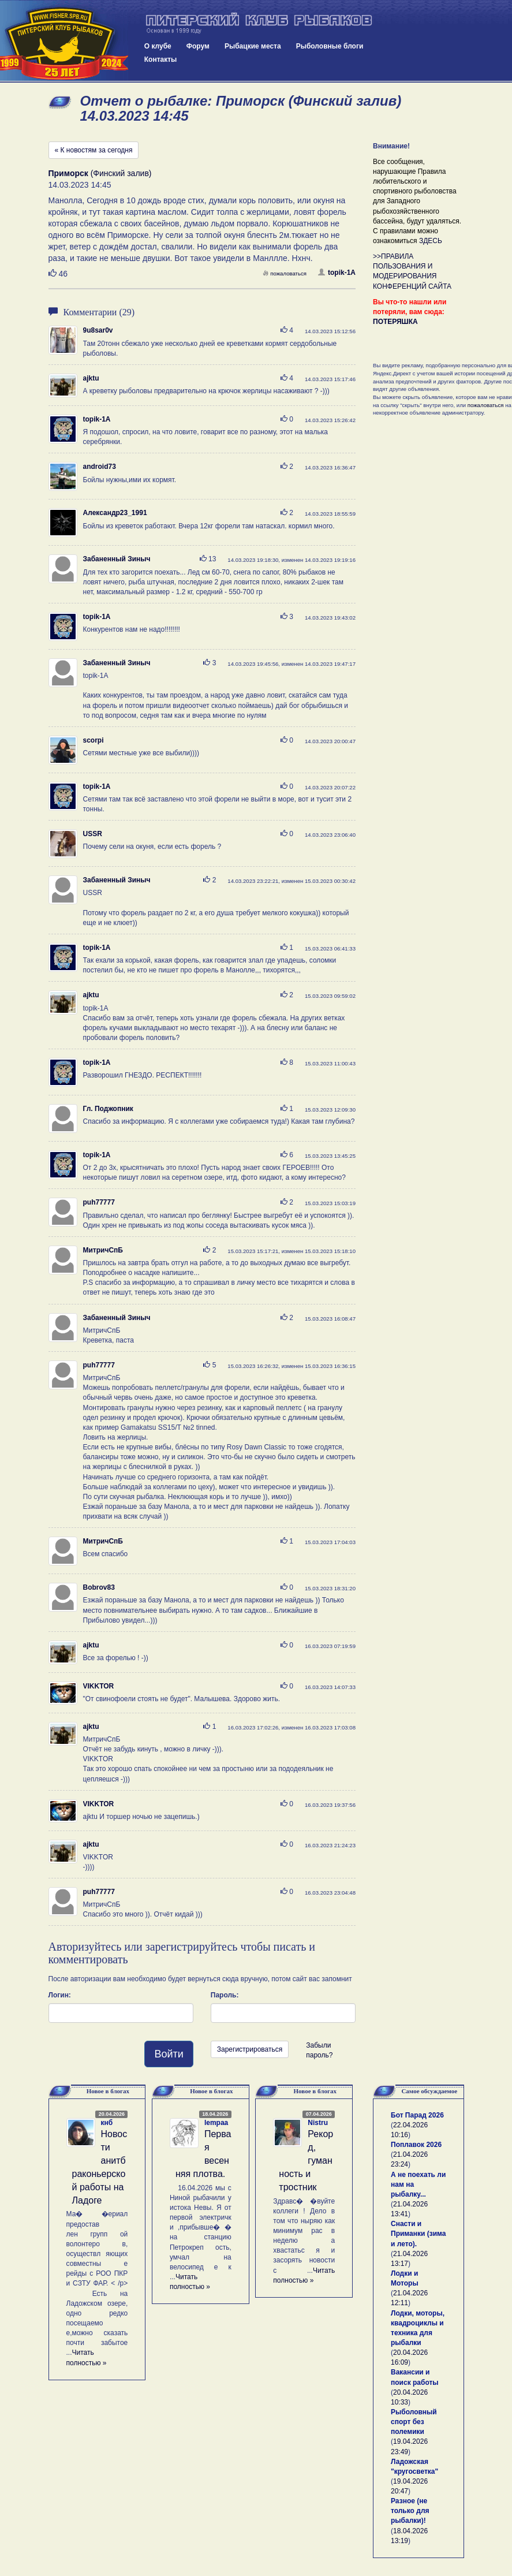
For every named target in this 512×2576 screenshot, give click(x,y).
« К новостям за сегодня (94, 150)
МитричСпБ (103, 1250)
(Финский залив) (100, 173)
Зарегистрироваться (249, 2049)
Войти (168, 2054)
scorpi (93, 740)
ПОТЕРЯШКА (395, 322)
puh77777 (99, 1202)
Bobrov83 (99, 1587)
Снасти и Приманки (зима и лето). (418, 2233)
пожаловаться (285, 273)
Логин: (59, 1995)
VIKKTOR (98, 1686)
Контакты (160, 59)
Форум (198, 46)
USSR (92, 834)
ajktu (91, 378)
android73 (99, 467)
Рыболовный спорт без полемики (414, 2422)
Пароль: (225, 1995)
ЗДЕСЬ (430, 241)
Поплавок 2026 (416, 2145)
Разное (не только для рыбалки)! (410, 2511)
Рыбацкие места (253, 46)
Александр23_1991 (115, 513)
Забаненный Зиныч (117, 559)
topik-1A (337, 273)
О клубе (157, 46)
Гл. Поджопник (108, 1109)
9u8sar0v (98, 330)
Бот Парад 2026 (417, 2115)
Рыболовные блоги (330, 46)
